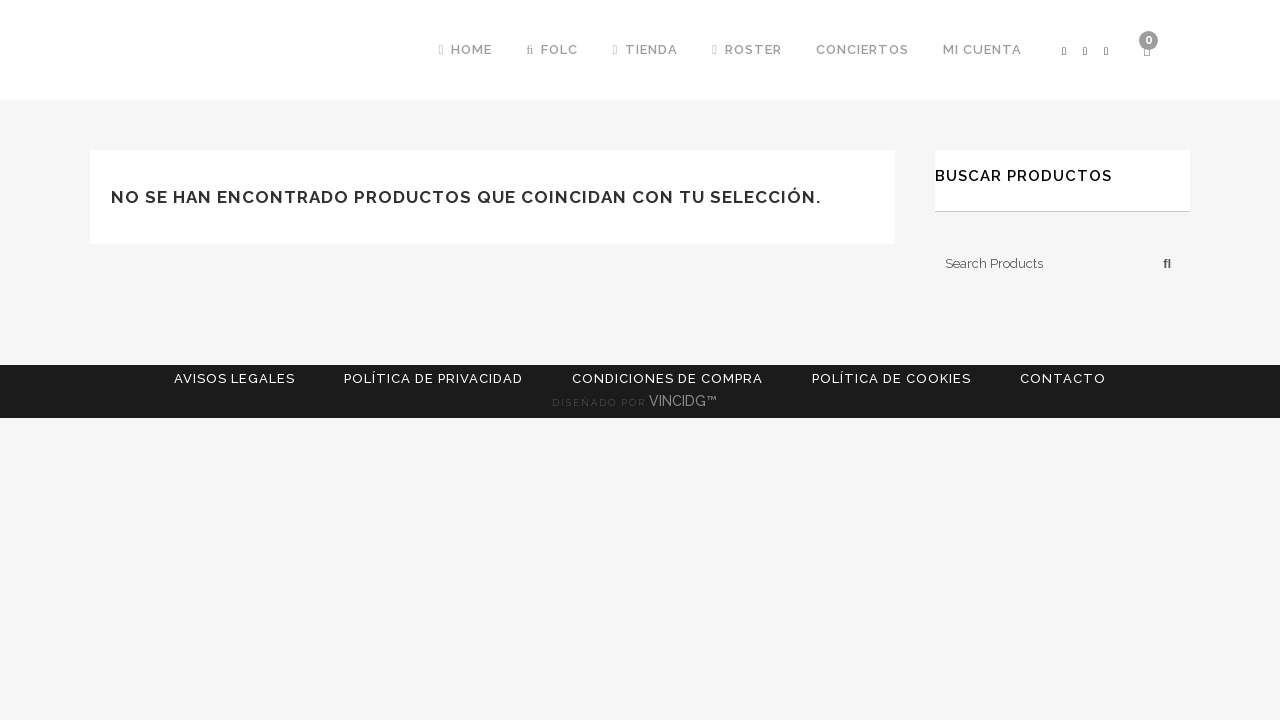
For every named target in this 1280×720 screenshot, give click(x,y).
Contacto (1063, 378)
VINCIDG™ (689, 401)
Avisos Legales (234, 378)
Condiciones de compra (667, 378)
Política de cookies (891, 378)
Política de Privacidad (433, 378)
